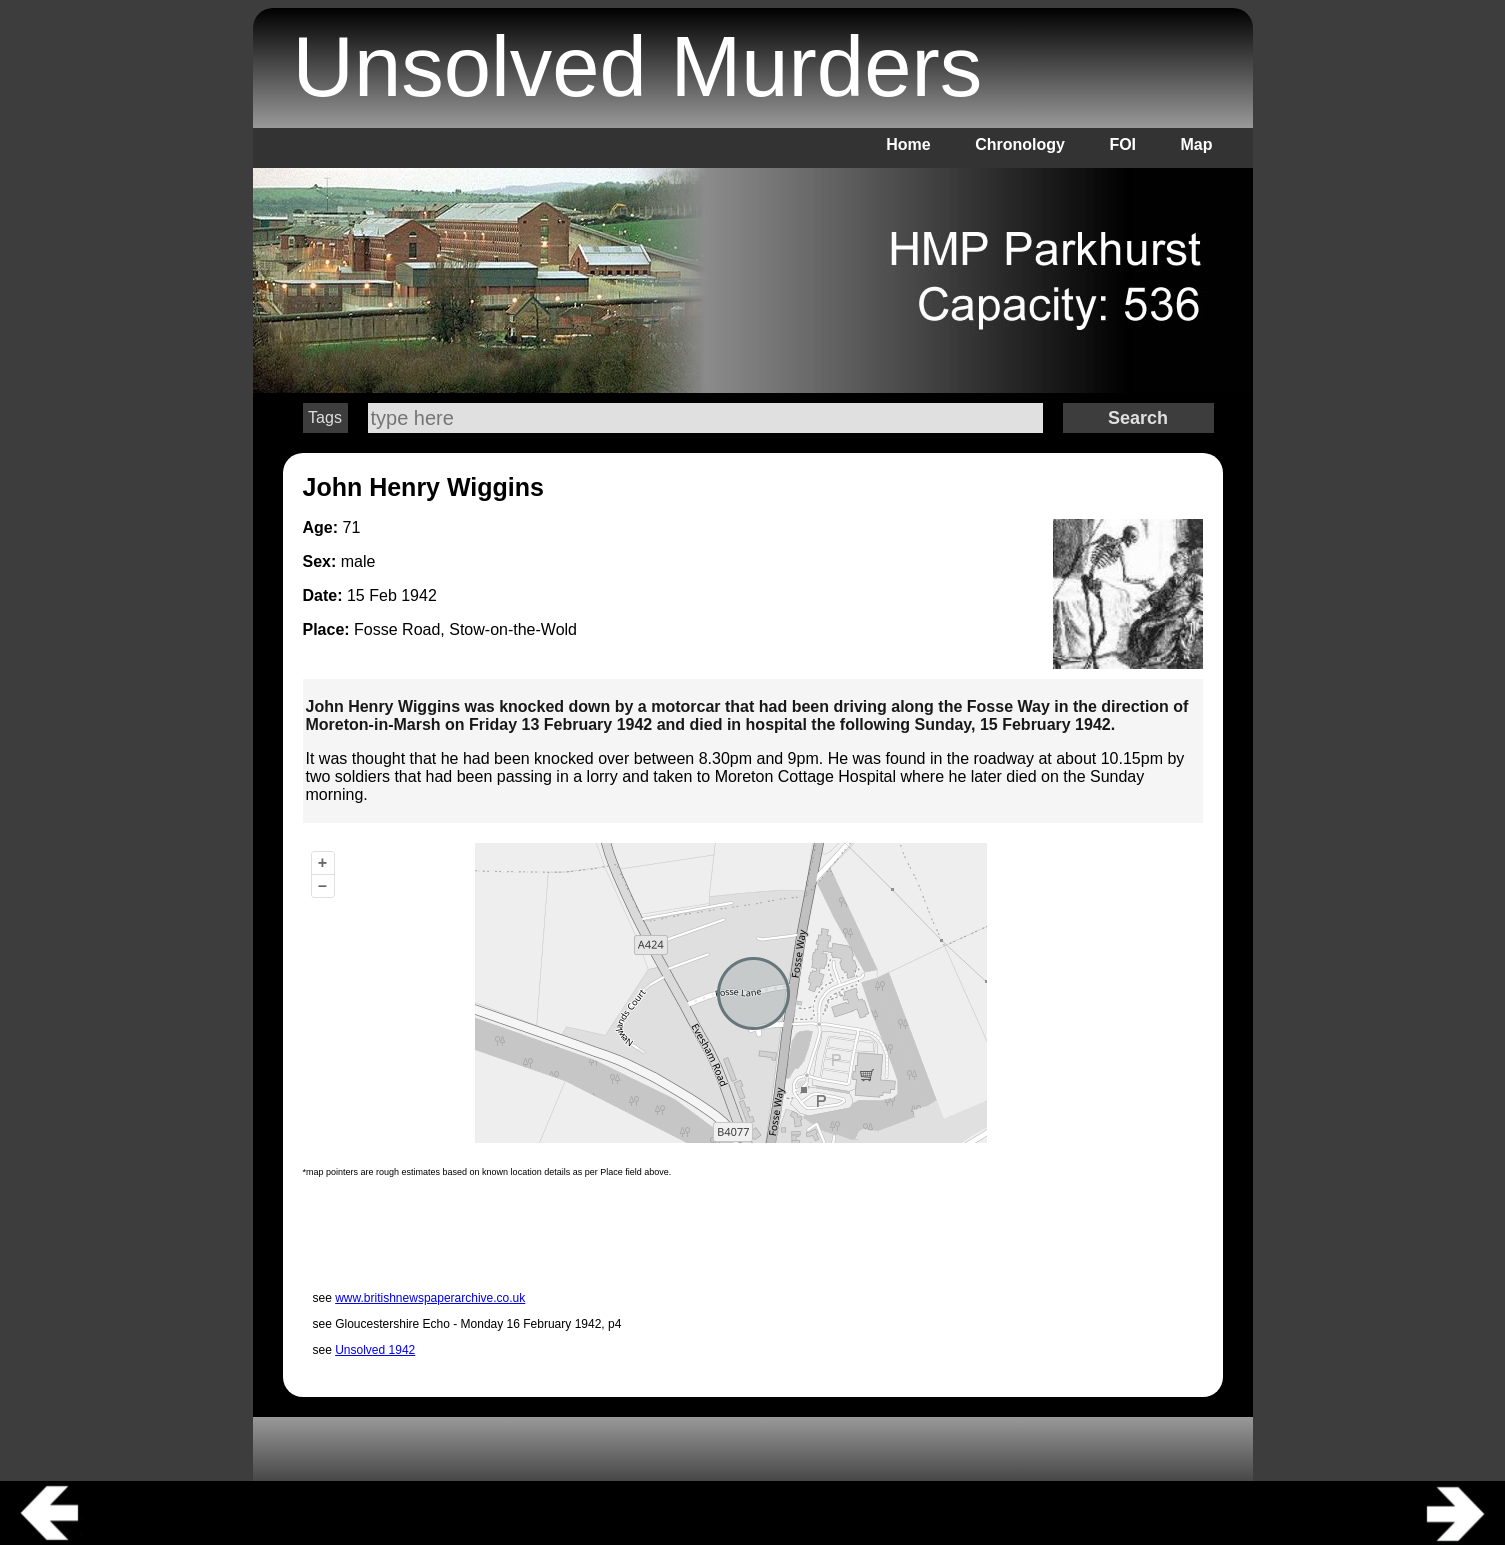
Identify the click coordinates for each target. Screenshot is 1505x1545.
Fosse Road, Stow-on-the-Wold (465, 629)
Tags (325, 417)
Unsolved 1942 (375, 1350)
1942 (419, 595)
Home (908, 144)
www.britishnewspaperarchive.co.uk (430, 1298)
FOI (1122, 144)
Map (1197, 144)
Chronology (1020, 144)
